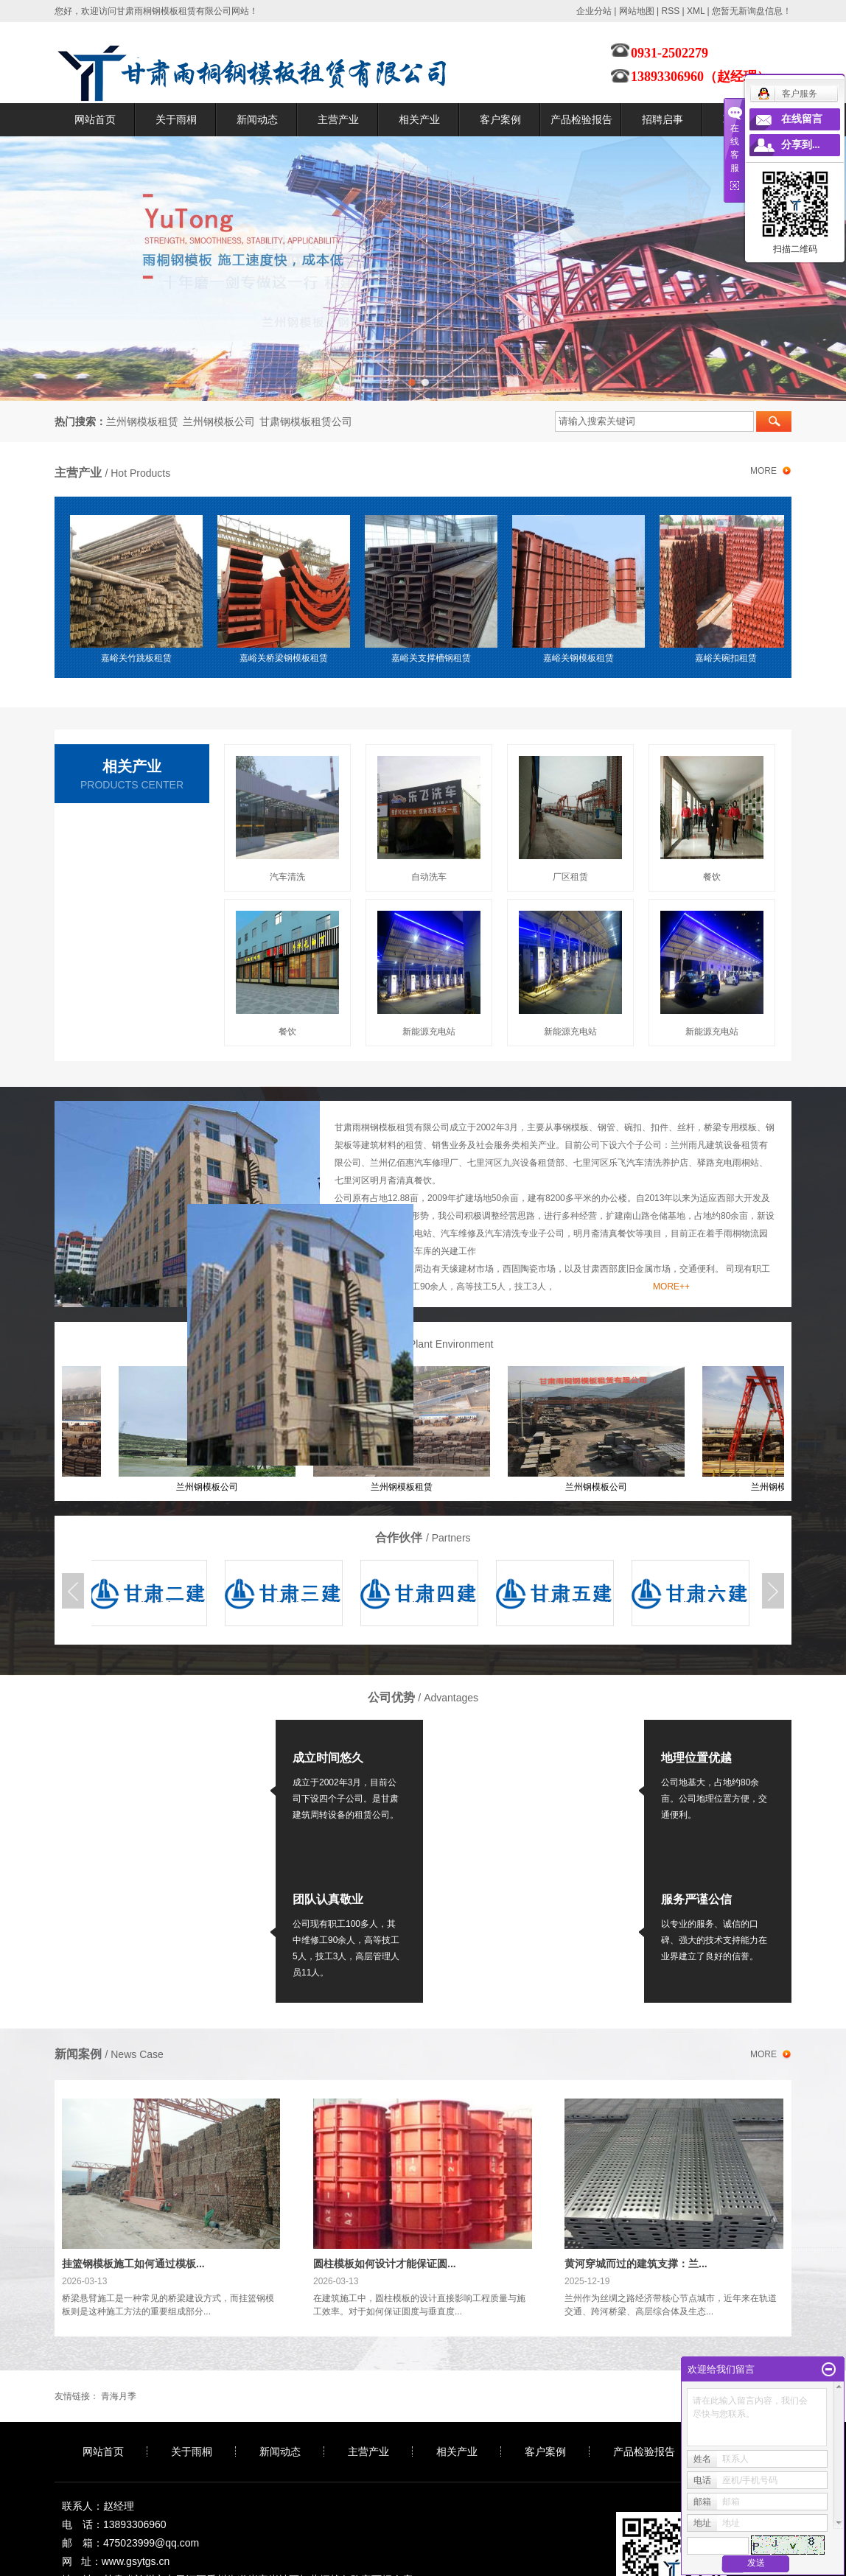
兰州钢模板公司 (219, 421)
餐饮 (712, 877)
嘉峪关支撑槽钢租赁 (434, 658)
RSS (670, 11)
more (763, 471)
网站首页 (95, 119)
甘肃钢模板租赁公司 (305, 421)
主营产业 (338, 119)
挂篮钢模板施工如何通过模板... (133, 2263)
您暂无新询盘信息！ (751, 11)
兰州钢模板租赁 (142, 421)
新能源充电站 (428, 1031)
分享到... (800, 144)
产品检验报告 (581, 119)
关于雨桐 (176, 119)
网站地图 (636, 11)
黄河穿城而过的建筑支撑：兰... (635, 2263)
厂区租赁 (570, 877)
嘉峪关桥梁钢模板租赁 (286, 658)
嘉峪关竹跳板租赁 (139, 658)
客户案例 (500, 119)
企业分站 (594, 11)
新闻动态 (257, 119)
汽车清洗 (287, 877)
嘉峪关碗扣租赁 (729, 658)
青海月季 (118, 2396)
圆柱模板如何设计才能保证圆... (384, 2263)
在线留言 (801, 119)
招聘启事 (662, 119)
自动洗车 (429, 877)
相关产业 (419, 119)
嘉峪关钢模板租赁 (581, 658)
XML (696, 11)
